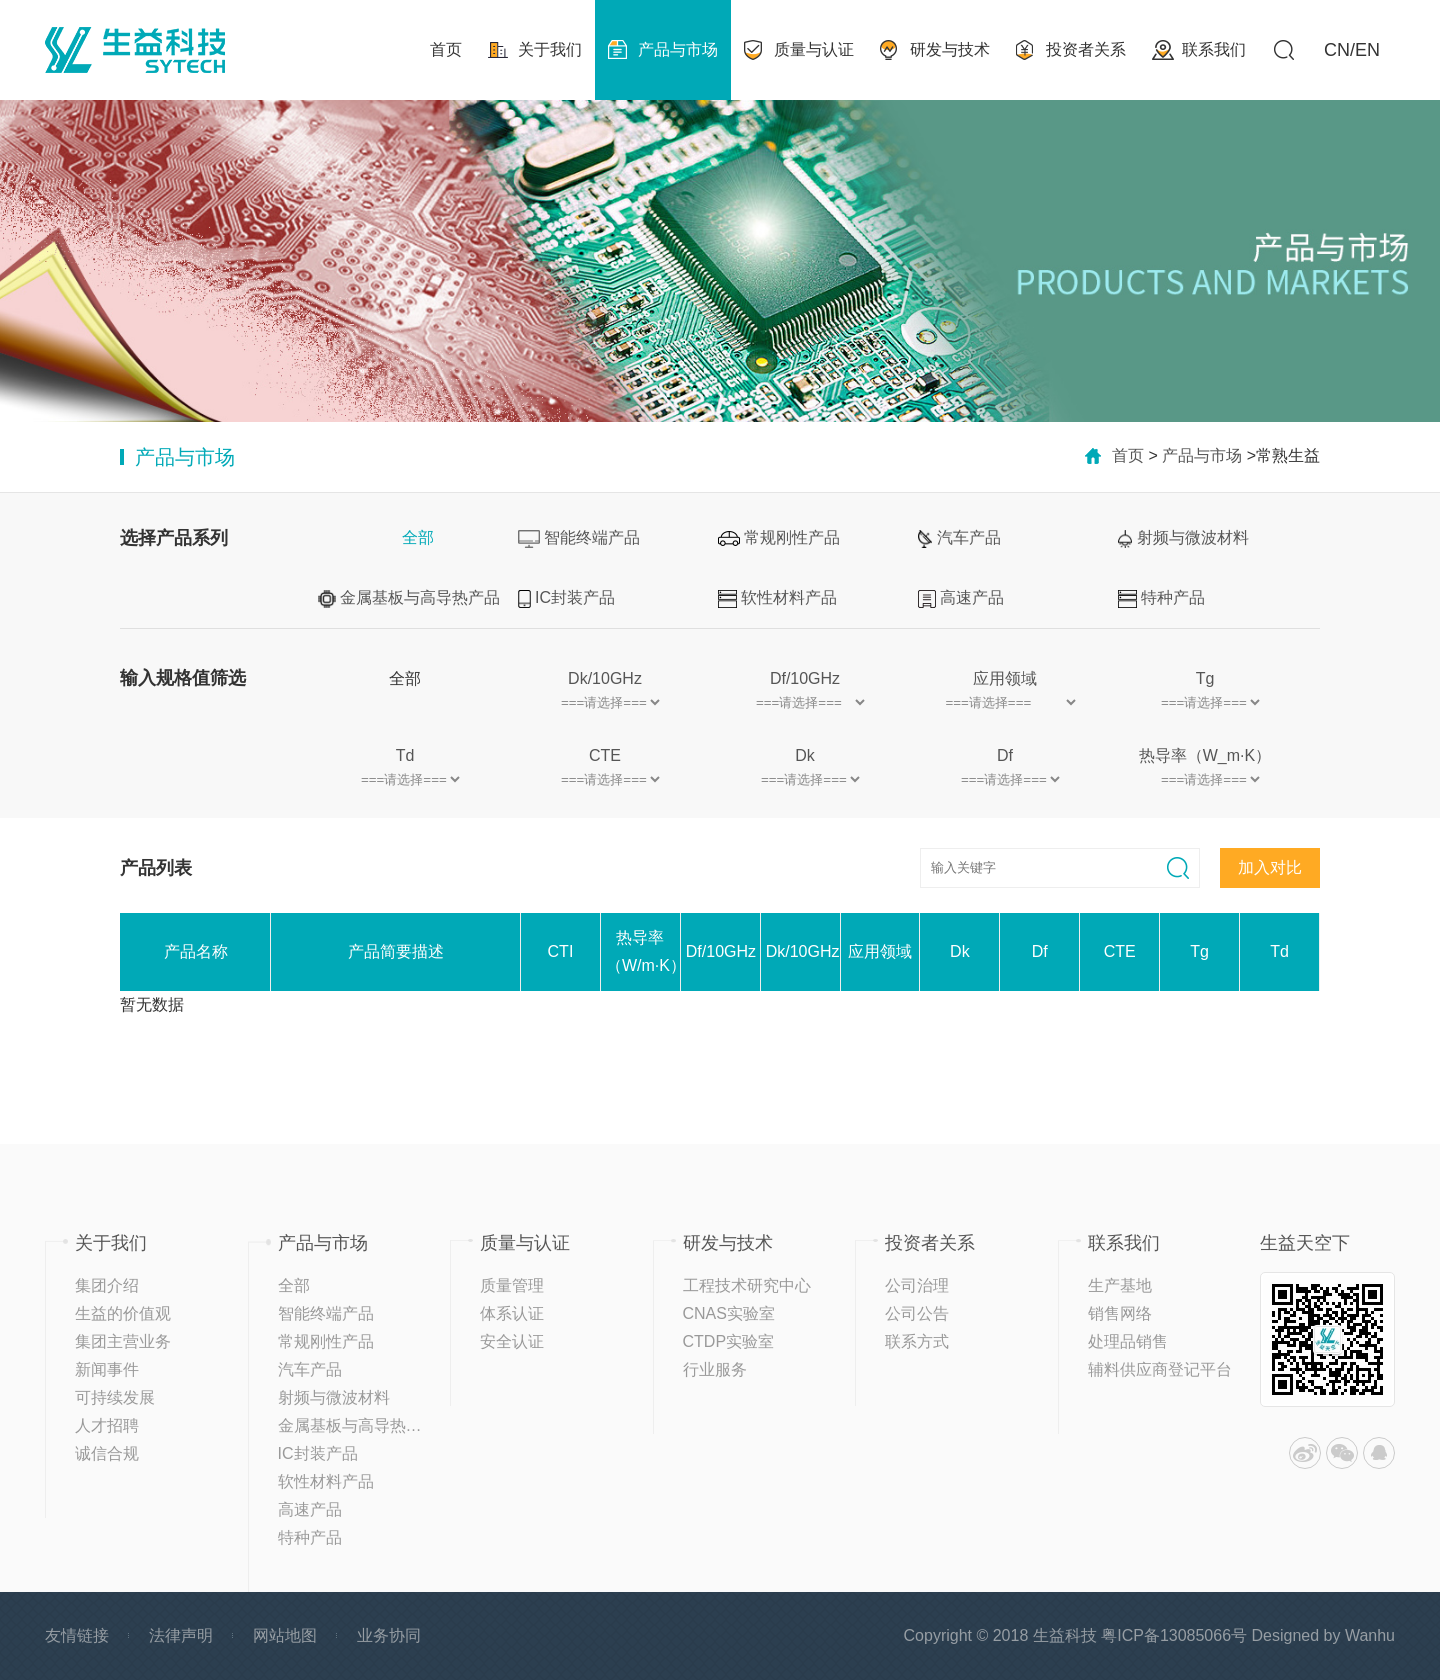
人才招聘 (107, 1425)
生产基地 (1120, 1285)
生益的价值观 (123, 1313)
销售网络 (1120, 1313)
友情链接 (77, 1635)
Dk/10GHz (605, 678)
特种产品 (1161, 598)
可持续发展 (115, 1397)
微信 (1342, 1453)
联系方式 (917, 1341)
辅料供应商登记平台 (1160, 1369)
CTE (605, 755)
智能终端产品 (579, 538)
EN (1367, 50)
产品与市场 (1202, 455)
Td (405, 755)
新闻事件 (107, 1369)
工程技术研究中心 (747, 1285)
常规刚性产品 (779, 537)
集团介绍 (107, 1285)
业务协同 (389, 1635)
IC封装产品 (566, 598)
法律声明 (181, 1635)
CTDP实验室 (729, 1341)
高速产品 (961, 598)
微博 (1305, 1453)
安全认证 (512, 1341)
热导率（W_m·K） (1205, 755)
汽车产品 (959, 538)
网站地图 (285, 1635)
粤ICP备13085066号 (1174, 1635)
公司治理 (917, 1285)
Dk (805, 755)
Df (1005, 755)
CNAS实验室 (729, 1313)
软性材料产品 (777, 598)
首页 (1128, 455)
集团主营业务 (123, 1341)
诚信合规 (107, 1453)
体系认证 (512, 1313)
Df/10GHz (805, 678)
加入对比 (1270, 867)
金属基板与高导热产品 (409, 598)
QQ (1379, 1453)
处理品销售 (1128, 1341)
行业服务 (715, 1369)
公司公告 (917, 1313)
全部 (418, 537)
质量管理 (512, 1285)
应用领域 (1005, 678)
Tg (1205, 678)
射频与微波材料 (1183, 538)
